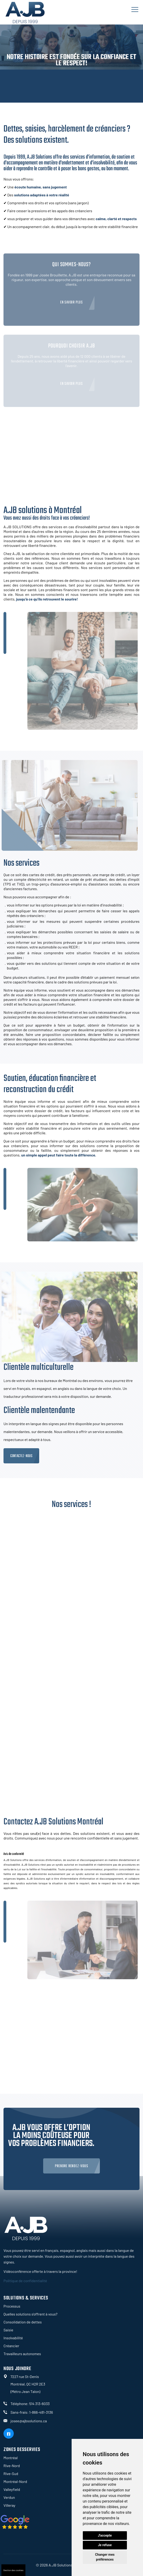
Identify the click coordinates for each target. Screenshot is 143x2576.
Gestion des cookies (13, 2570)
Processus (11, 2306)
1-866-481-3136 (41, 2412)
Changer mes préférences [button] (105, 2557)
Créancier (11, 2345)
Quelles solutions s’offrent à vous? (30, 2314)
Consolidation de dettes (22, 2322)
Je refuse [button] (105, 2545)
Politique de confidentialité (25, 2280)
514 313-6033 (39, 2403)
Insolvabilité (13, 2338)
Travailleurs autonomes (22, 2353)
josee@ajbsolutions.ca (28, 2421)
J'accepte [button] (105, 2535)
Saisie (8, 2330)
